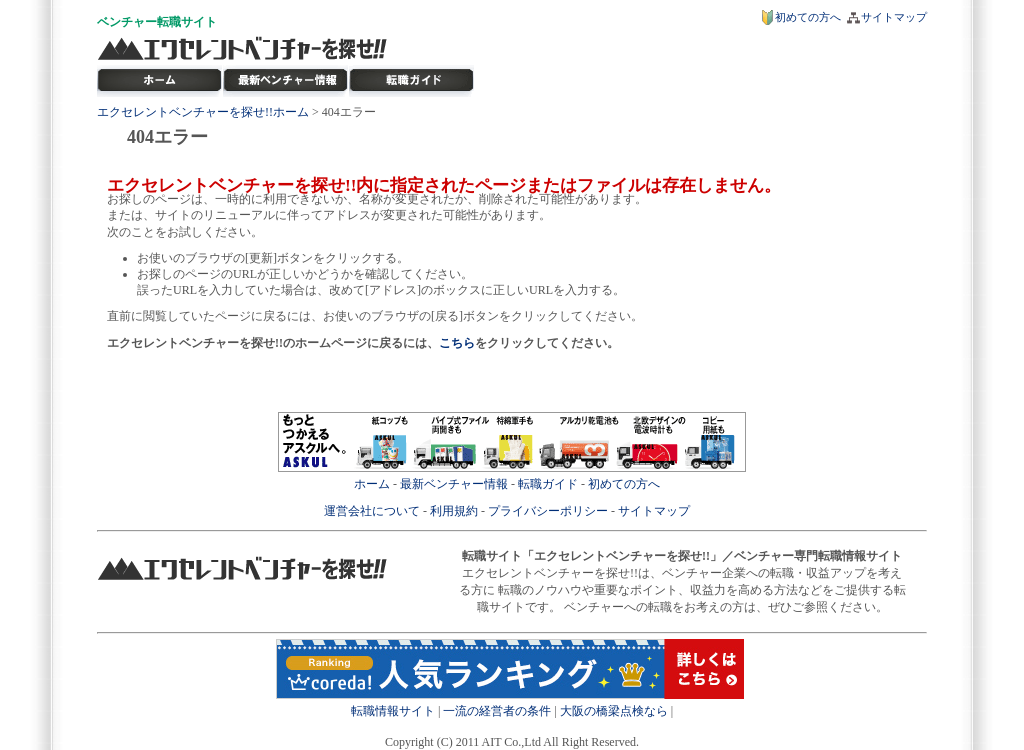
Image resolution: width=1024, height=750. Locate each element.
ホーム (372, 484)
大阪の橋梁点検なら (614, 711)
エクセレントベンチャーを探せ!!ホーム (203, 112)
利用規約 (454, 511)
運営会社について (372, 511)
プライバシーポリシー (548, 511)
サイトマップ (894, 17)
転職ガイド (548, 484)
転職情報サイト (393, 711)
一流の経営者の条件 (497, 711)
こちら (457, 343)
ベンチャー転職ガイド (412, 81)
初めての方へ (808, 17)
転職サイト (187, 22)
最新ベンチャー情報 (286, 81)
